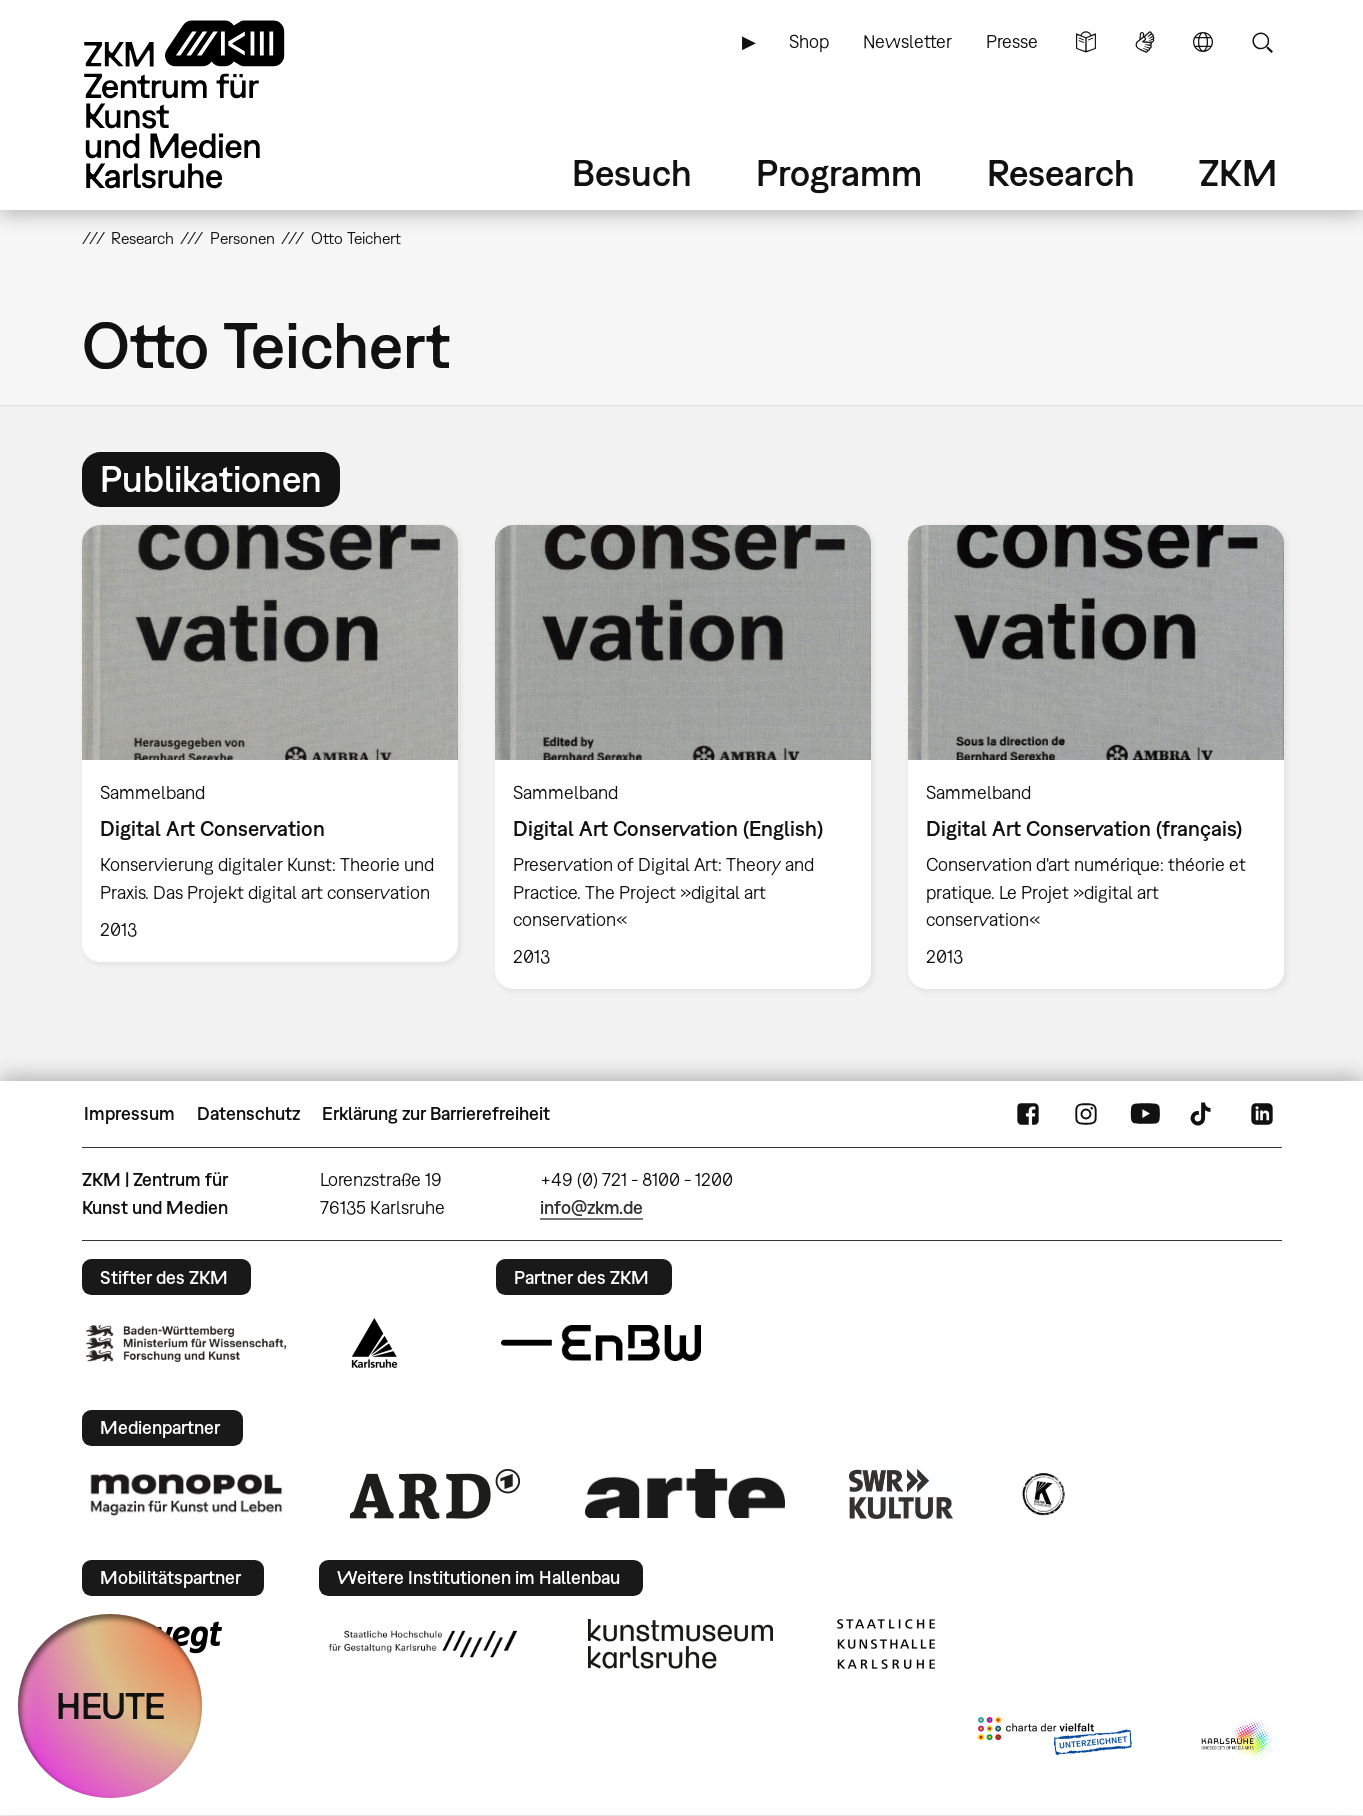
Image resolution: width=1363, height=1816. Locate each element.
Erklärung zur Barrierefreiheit (436, 1113)
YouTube (1145, 1114)
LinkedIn (1262, 1114)
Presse (1012, 41)
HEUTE (110, 1705)
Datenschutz (248, 1113)
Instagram (1086, 1114)
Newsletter (907, 41)
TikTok (1203, 1114)
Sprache (1203, 42)
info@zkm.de (591, 1207)
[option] (269, 743)
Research (1061, 172)
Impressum (129, 1113)
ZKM (1238, 172)
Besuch (632, 172)
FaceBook (1028, 1114)
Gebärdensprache (1145, 42)
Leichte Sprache (1086, 42)
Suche (1262, 42)
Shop (809, 41)
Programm (839, 172)
